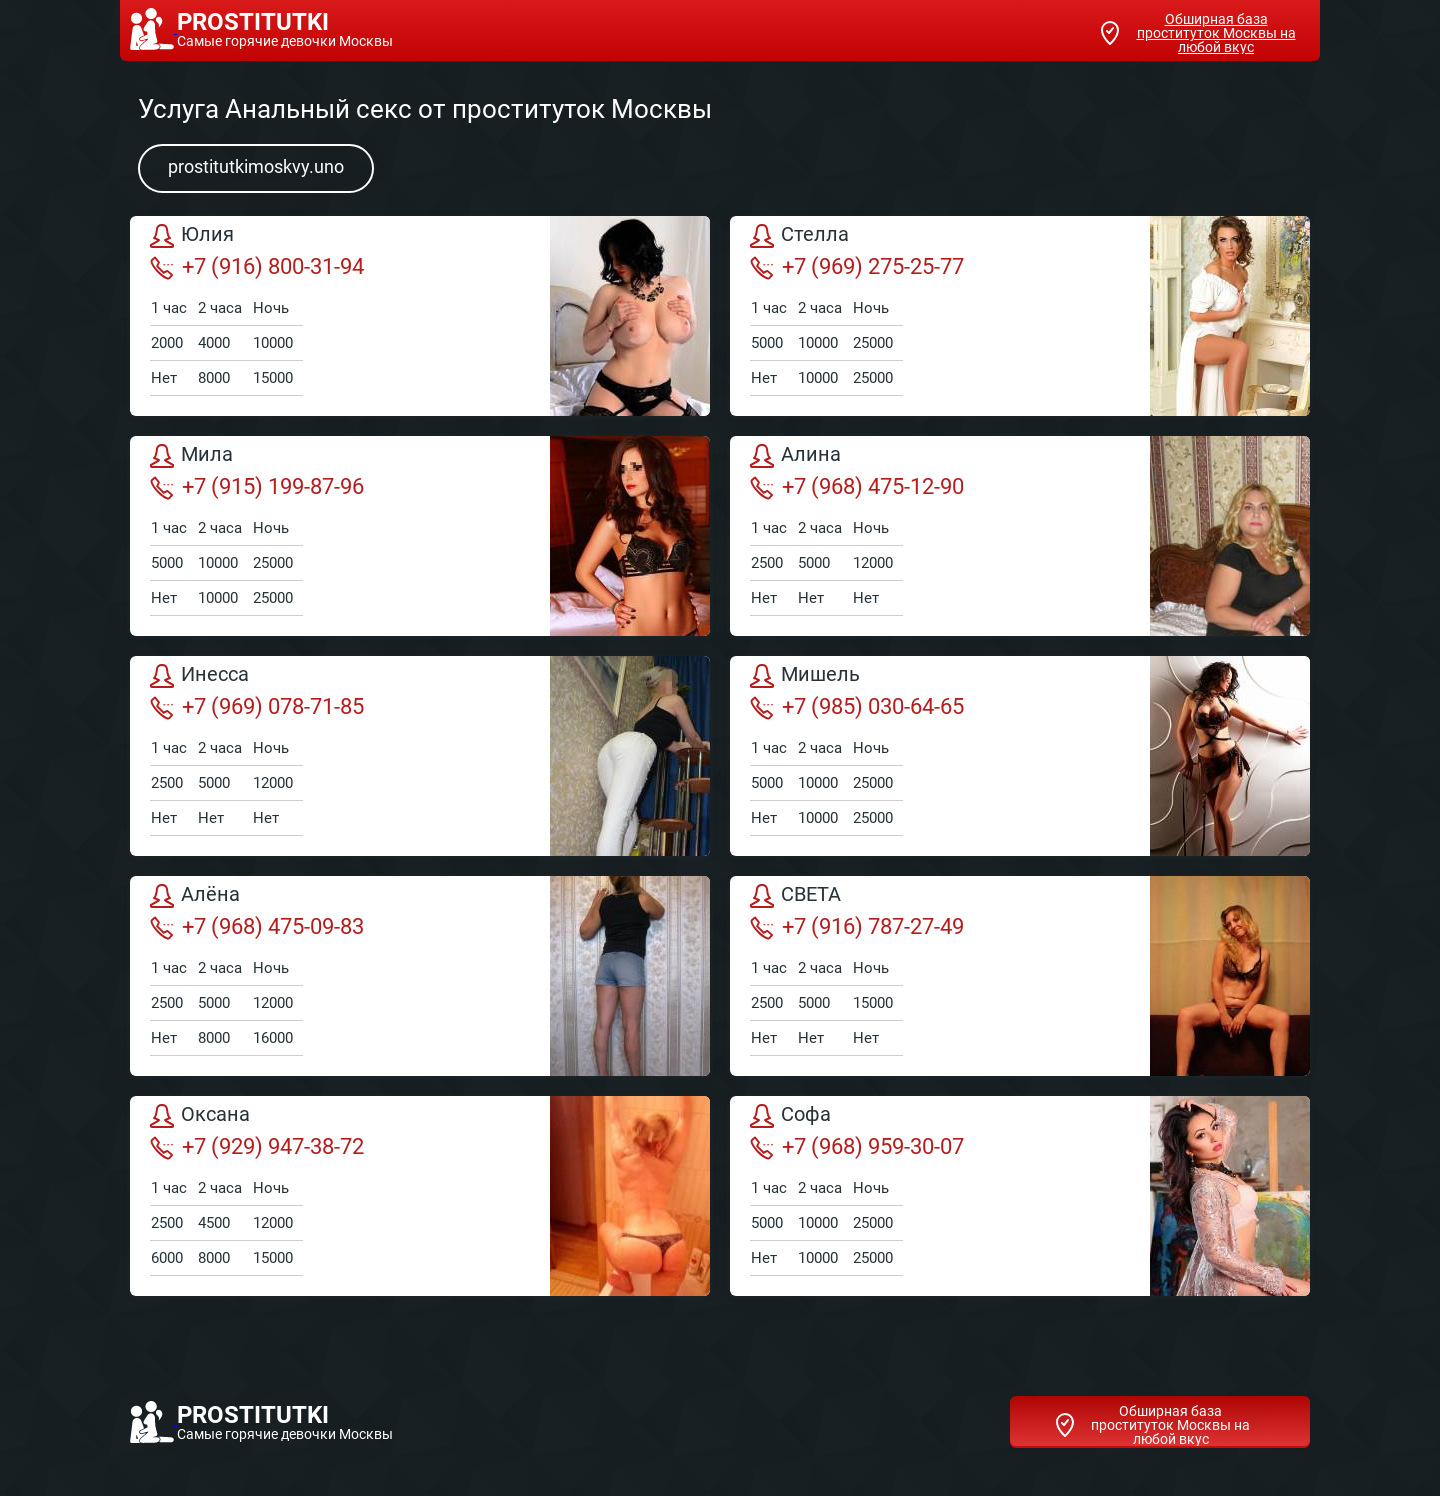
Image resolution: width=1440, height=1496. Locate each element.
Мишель (805, 676)
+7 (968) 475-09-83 (257, 927)
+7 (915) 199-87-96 (257, 487)
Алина (795, 456)
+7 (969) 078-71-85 (257, 707)
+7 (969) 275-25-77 (857, 267)
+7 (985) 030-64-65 (857, 707)
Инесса (199, 676)
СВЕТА (795, 896)
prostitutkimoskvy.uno (256, 166)
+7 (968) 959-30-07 (857, 1147)
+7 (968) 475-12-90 (857, 487)
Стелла (799, 236)
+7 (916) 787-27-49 (857, 927)
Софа (790, 1116)
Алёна (195, 896)
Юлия (192, 236)
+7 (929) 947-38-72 (257, 1147)
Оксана (200, 1116)
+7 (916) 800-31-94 (257, 267)
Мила (191, 456)
